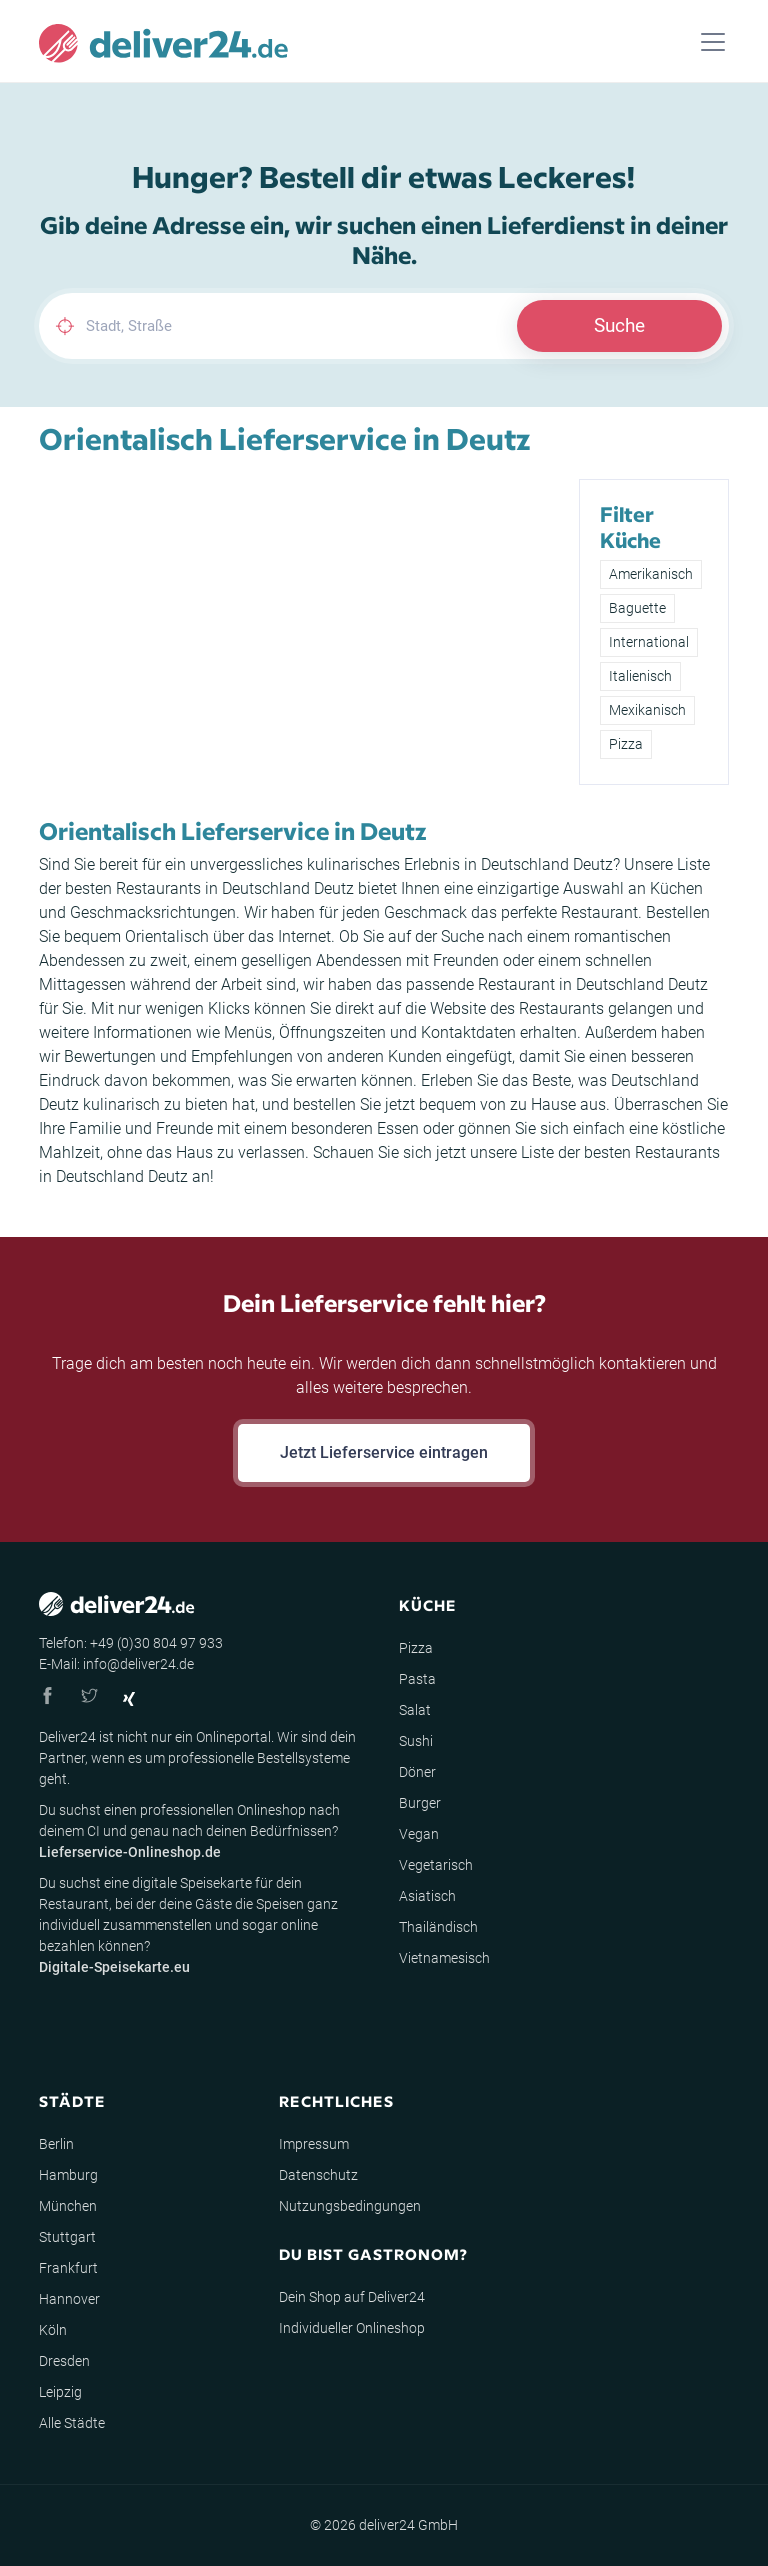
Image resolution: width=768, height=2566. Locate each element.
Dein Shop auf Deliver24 (352, 2297)
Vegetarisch (436, 1865)
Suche (619, 325)
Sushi (416, 1741)
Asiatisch (427, 1896)
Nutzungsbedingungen (350, 2206)
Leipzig (60, 2392)
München (68, 2206)
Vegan (419, 1834)
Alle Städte (72, 2423)
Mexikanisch (647, 710)
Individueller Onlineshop (352, 2328)
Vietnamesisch (444, 1958)
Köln (53, 2330)
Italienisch (640, 676)
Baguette (637, 608)
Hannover (69, 2299)
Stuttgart (67, 2237)
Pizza (626, 744)
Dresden (64, 2361)
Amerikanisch (651, 574)
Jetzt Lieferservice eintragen (384, 1452)
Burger (420, 1803)
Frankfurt (68, 2268)
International (649, 642)
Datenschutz (318, 2175)
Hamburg (68, 2175)
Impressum (314, 2144)
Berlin (56, 2144)
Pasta (417, 1679)
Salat (415, 1710)
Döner (417, 1772)
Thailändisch (438, 1927)
